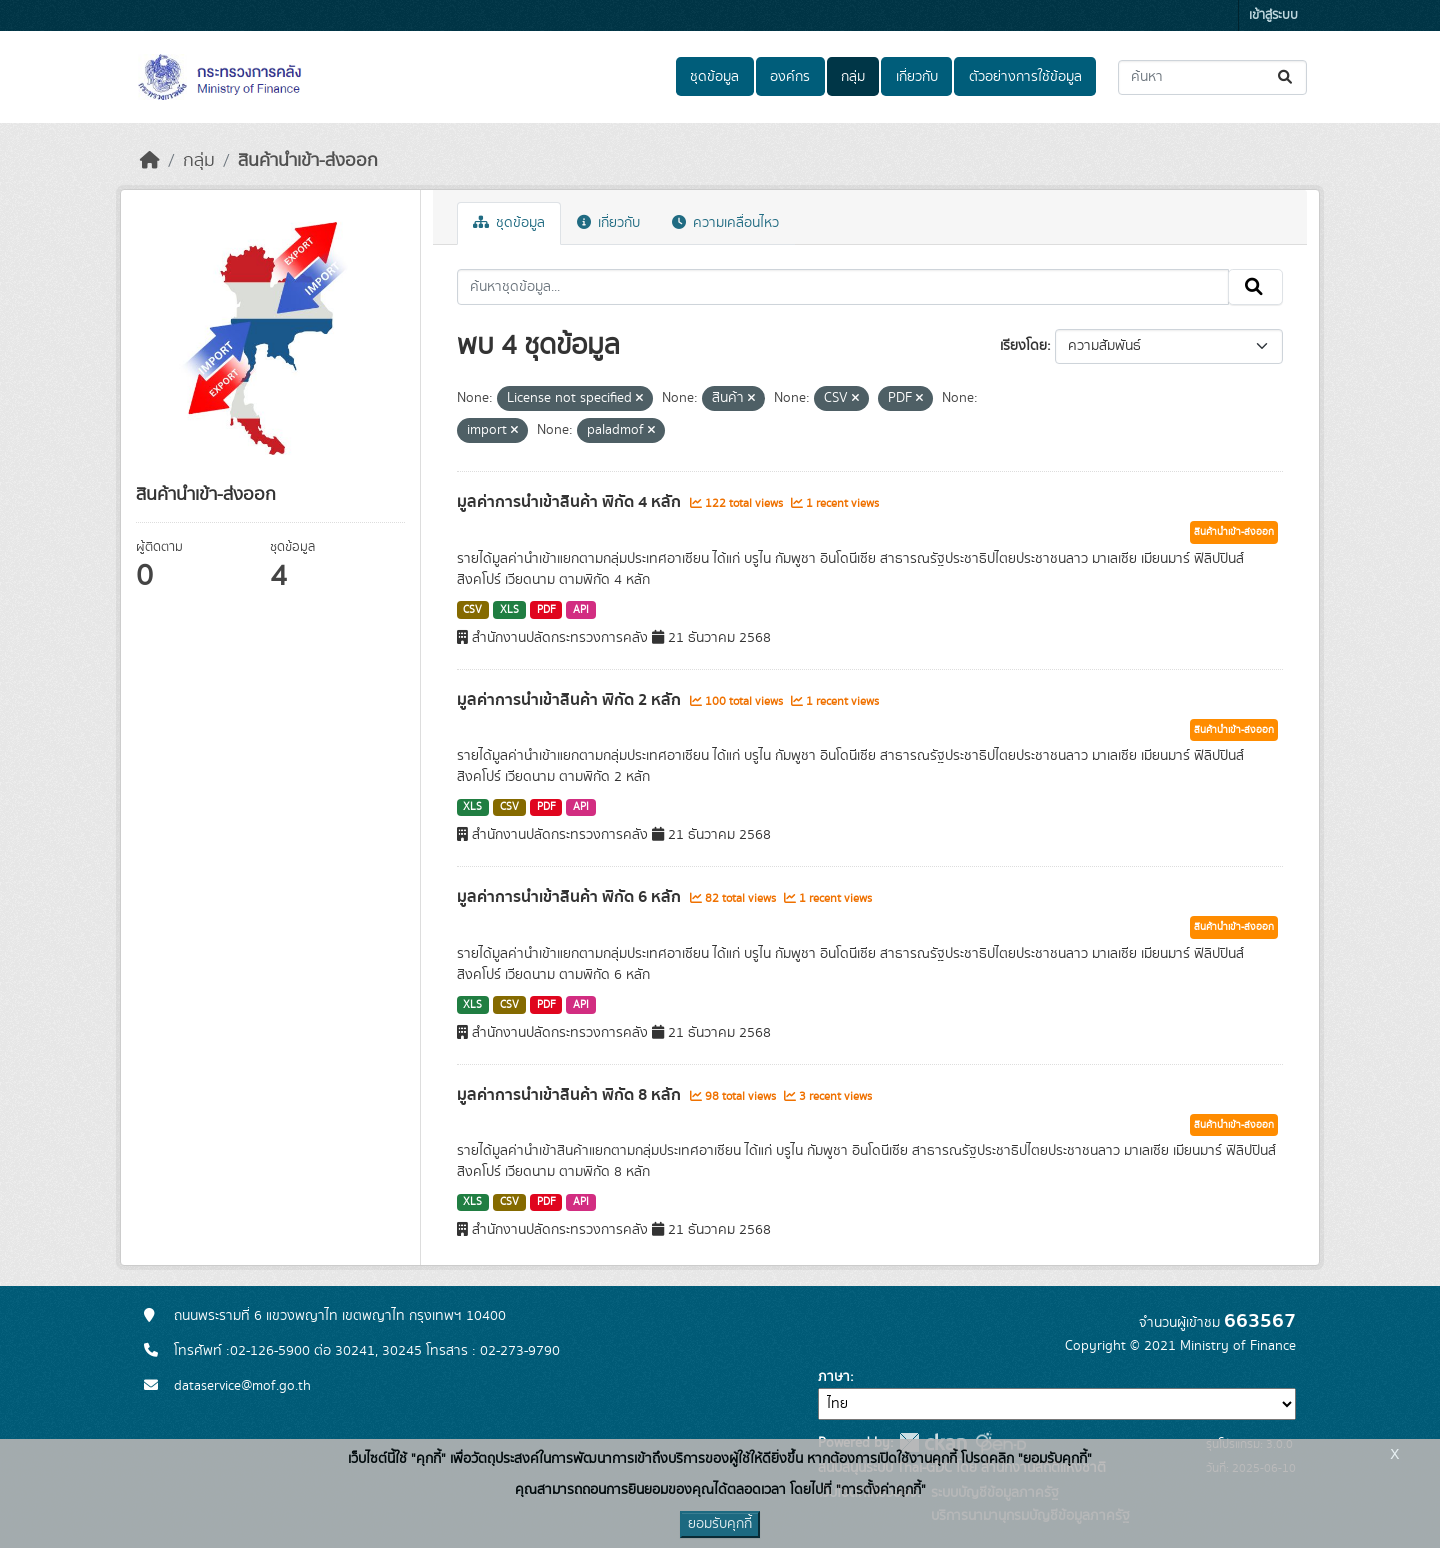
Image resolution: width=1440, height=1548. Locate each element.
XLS (509, 610)
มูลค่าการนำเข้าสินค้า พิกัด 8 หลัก (571, 1095)
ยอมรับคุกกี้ (720, 1524)
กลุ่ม (853, 77)
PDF (546, 610)
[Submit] (1286, 77)
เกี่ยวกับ (917, 77)
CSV (472, 610)
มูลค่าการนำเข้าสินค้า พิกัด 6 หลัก (571, 897)
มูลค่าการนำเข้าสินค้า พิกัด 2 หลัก (571, 700)
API (581, 610)
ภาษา (834, 1377)
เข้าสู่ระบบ (1273, 15)
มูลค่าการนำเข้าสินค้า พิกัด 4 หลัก (571, 502)
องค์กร (790, 77)
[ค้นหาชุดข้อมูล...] (1212, 77)
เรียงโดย (1023, 346)
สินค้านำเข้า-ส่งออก (308, 161)
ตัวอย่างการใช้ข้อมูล (1025, 77)
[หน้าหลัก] (150, 161)
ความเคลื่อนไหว (725, 223)
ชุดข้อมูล (714, 77)
